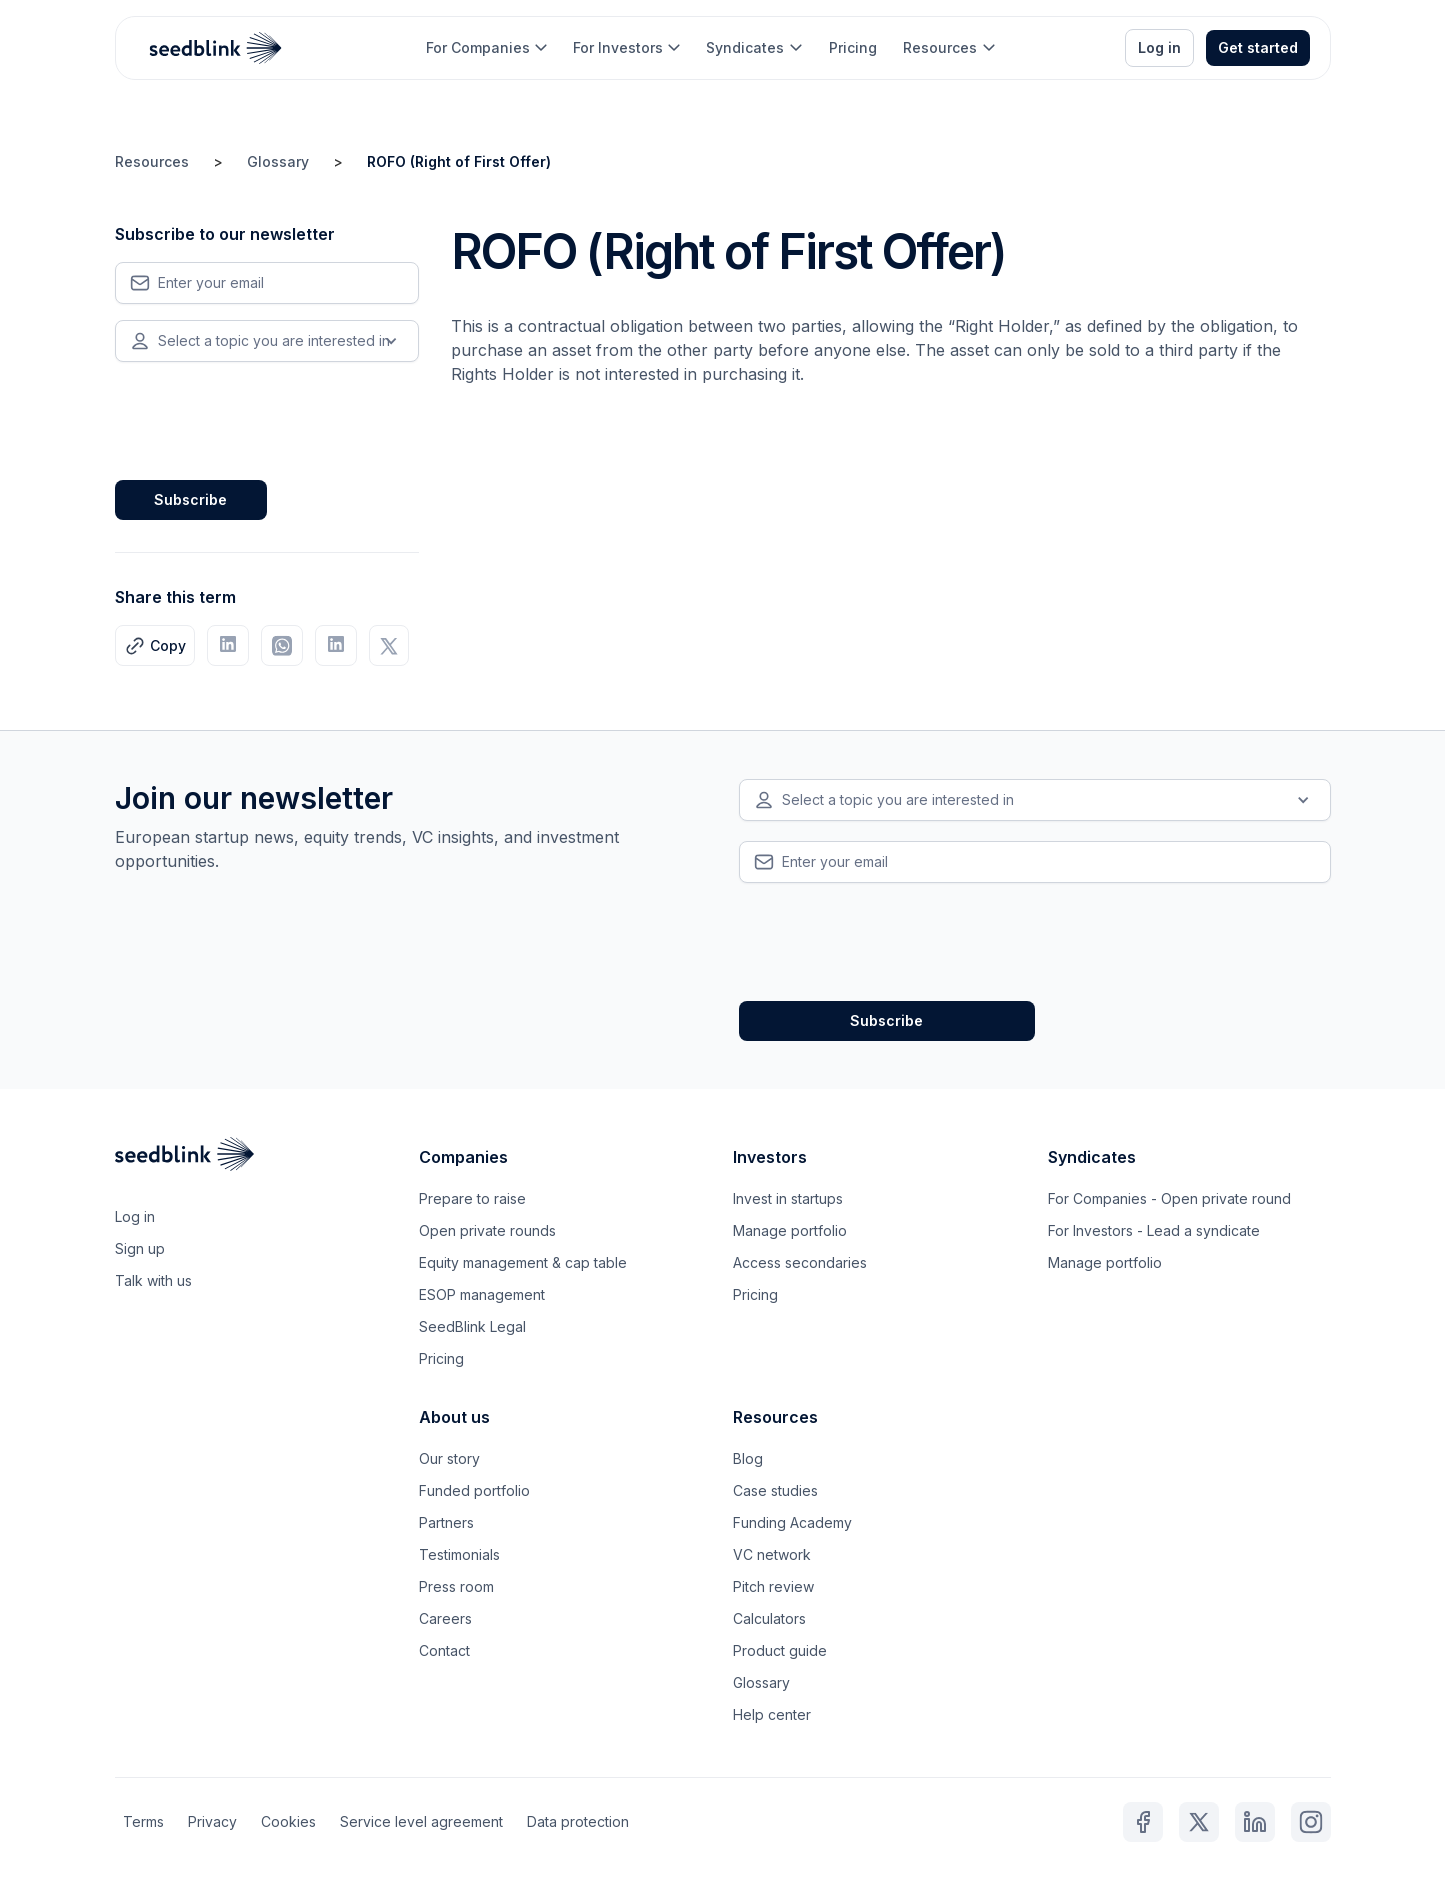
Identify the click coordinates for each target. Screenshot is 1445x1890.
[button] (486, 48)
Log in (1159, 47)
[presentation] (267, 417)
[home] (216, 48)
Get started (1258, 47)
